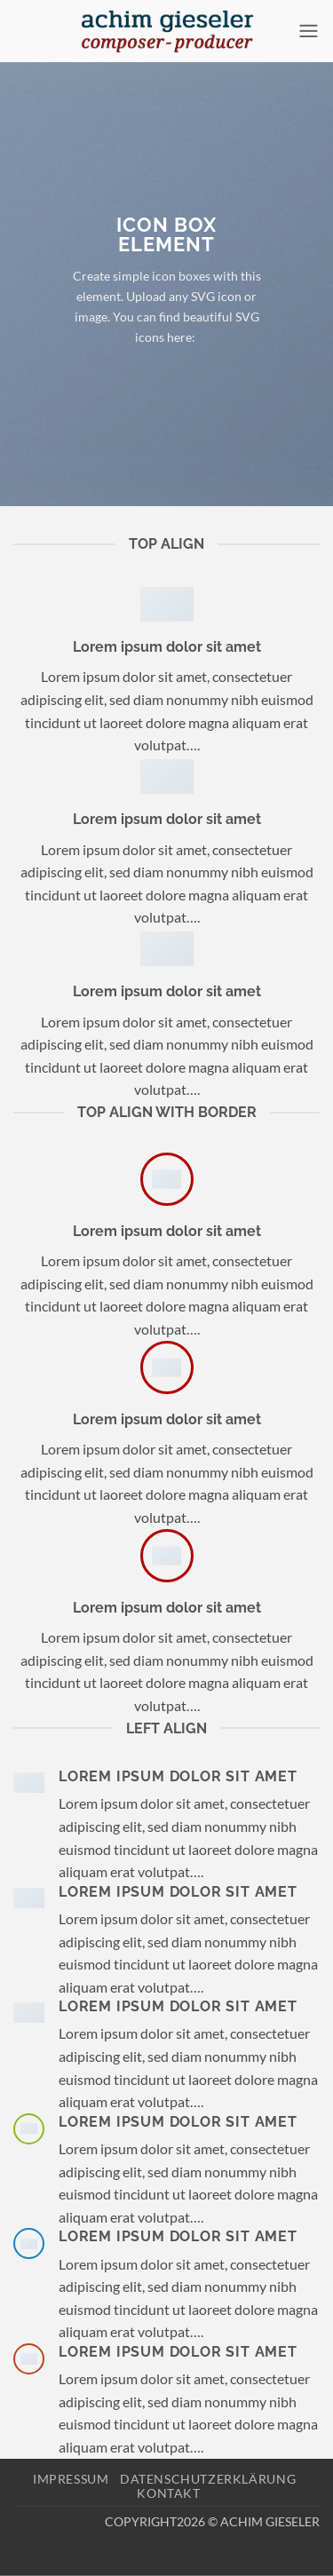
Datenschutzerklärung (208, 2478)
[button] (308, 30)
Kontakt (168, 2493)
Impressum (71, 2478)
